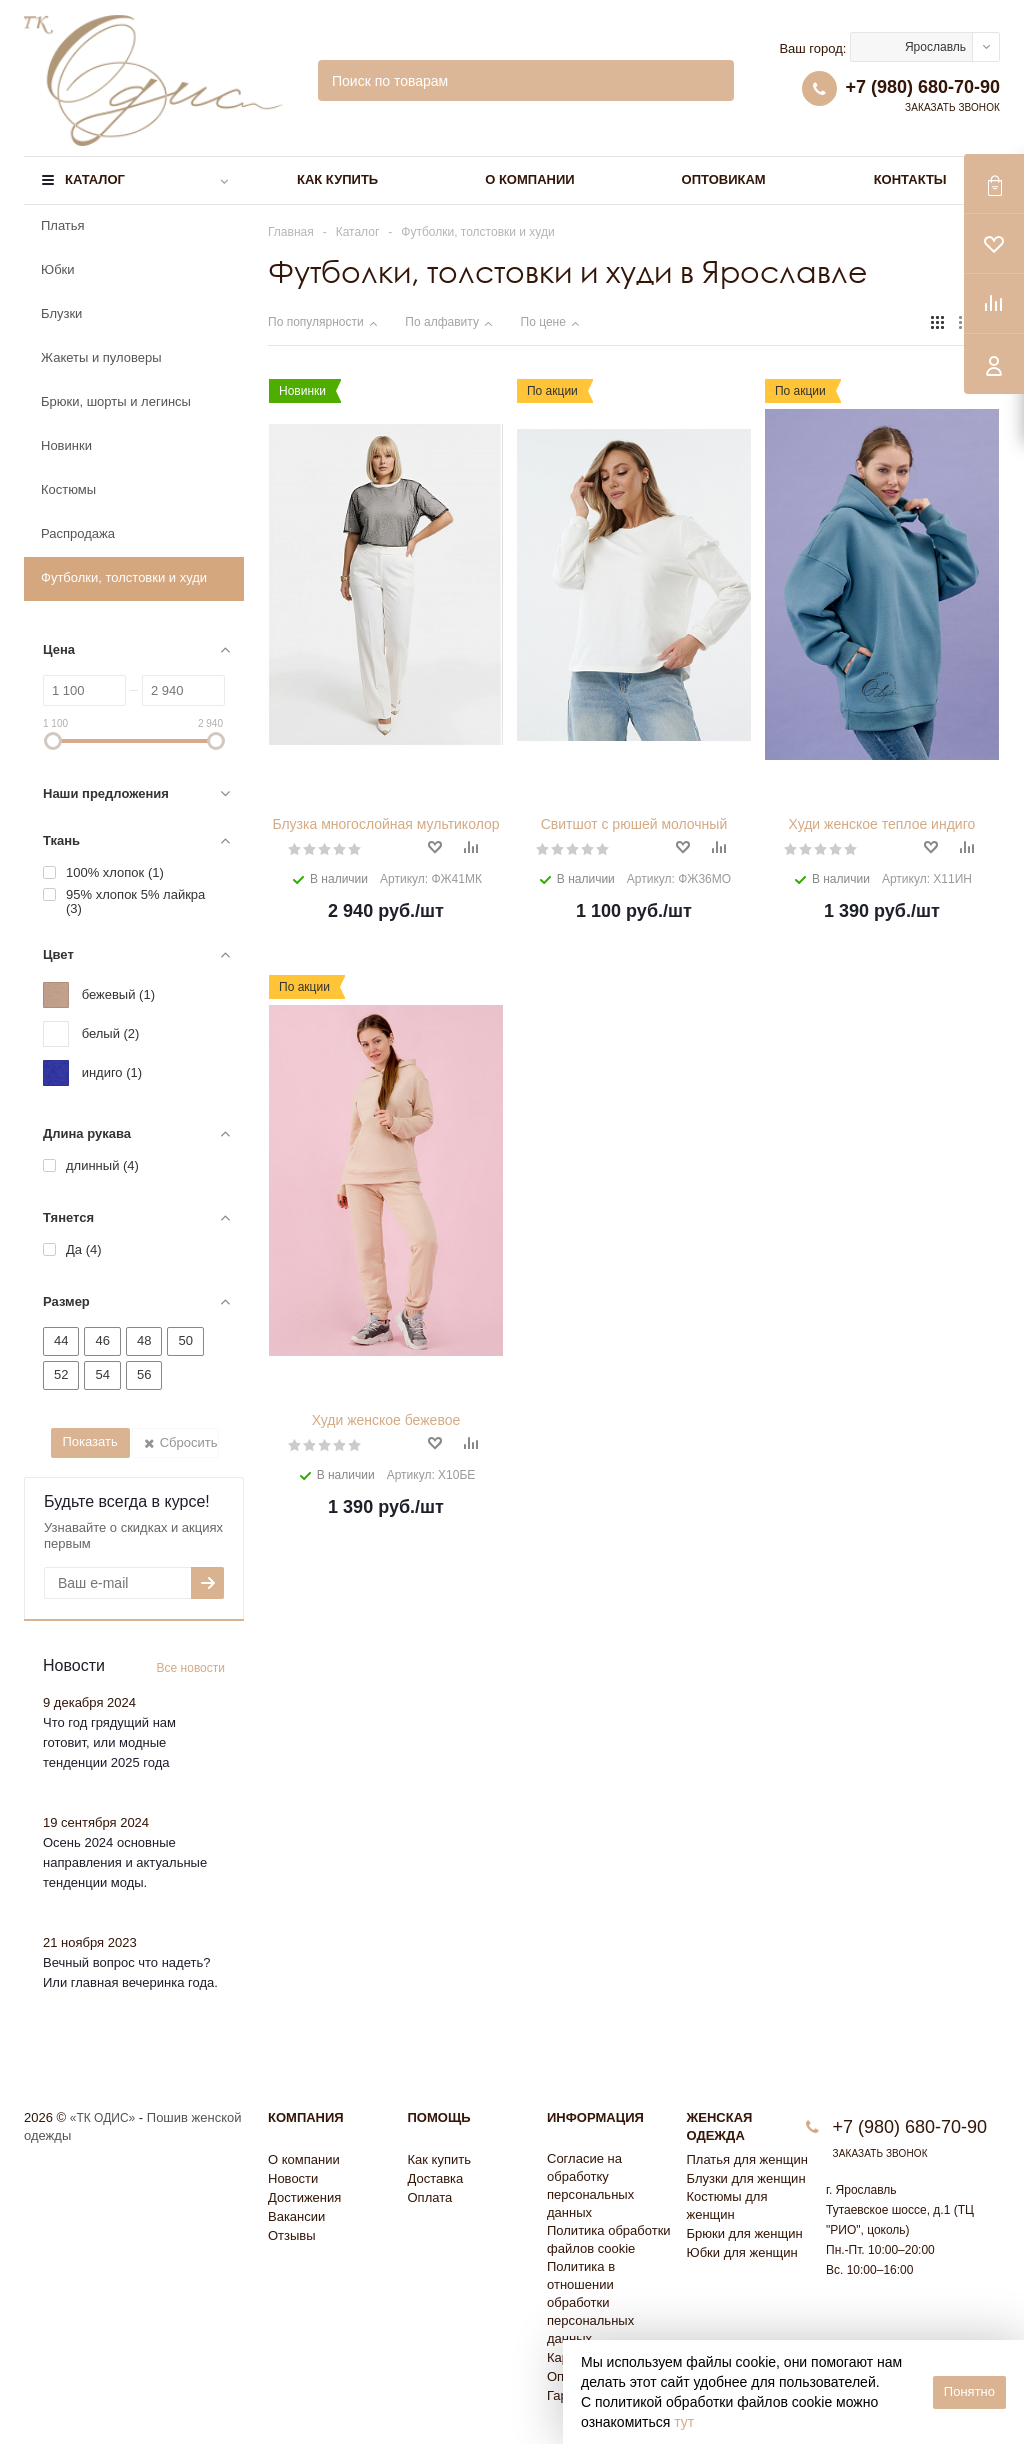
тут (684, 2422)
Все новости (191, 1668)
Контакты (910, 179)
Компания (306, 2117)
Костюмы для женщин (727, 2205)
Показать (89, 1441)
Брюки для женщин (745, 2233)
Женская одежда (720, 2126)
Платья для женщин (747, 2159)
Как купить (337, 179)
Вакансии (296, 2216)
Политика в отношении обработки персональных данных (590, 2302)
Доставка (436, 2178)
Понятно (969, 2391)
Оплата (430, 2197)
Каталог (95, 179)
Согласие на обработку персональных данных (590, 2185)
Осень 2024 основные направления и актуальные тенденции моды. (125, 1862)
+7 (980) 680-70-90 (922, 87)
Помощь (439, 2117)
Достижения (304, 2197)
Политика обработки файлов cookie (609, 2239)
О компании (529, 179)
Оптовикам (724, 179)
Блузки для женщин (746, 2178)
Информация (595, 2117)
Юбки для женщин (742, 2252)
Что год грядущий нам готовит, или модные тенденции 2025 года (109, 1742)
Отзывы (292, 2235)
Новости (293, 2178)
